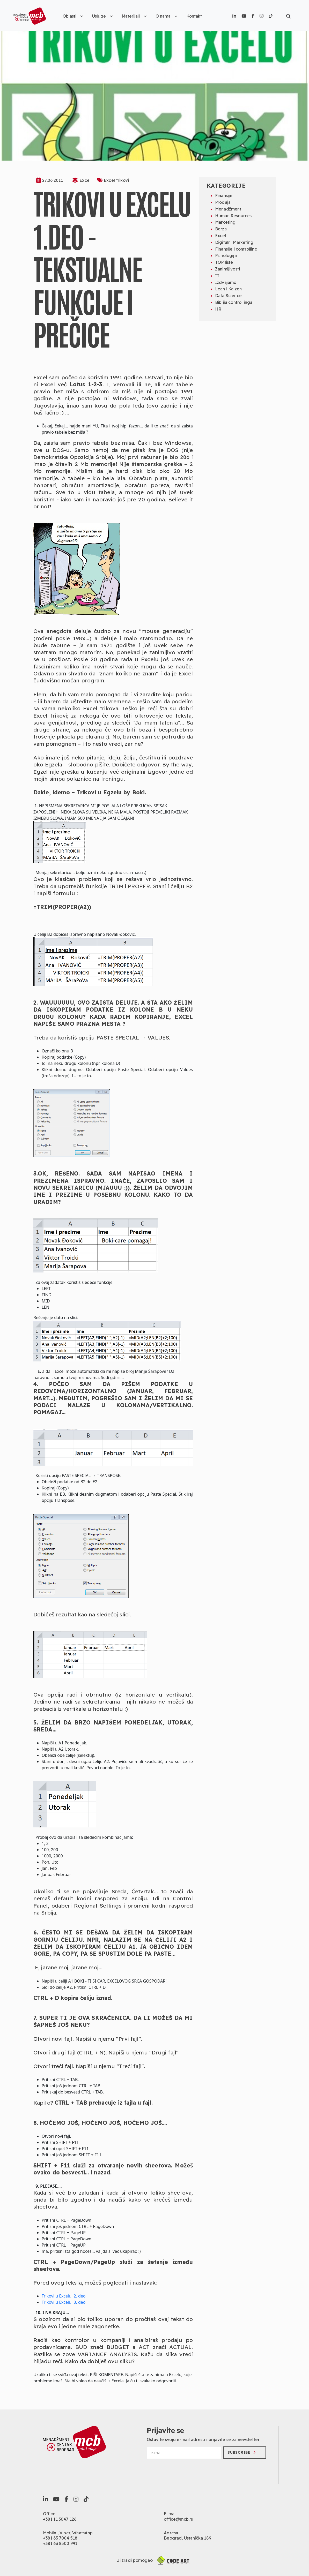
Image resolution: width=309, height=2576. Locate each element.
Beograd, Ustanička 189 (187, 2538)
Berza (221, 228)
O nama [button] (166, 16)
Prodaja (223, 202)
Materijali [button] (134, 16)
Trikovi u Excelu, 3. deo (64, 2302)
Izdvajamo (225, 282)
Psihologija (226, 255)
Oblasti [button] (73, 16)
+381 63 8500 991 (60, 2543)
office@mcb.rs (178, 2519)
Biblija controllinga (233, 302)
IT (217, 275)
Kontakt (194, 16)
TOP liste (224, 262)
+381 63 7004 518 (60, 2538)
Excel (85, 180)
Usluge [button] (102, 16)
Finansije (223, 195)
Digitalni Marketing (234, 242)
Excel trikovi (116, 180)
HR (218, 309)
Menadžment (228, 209)
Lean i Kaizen (228, 288)
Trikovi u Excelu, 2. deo (64, 2296)
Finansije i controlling (236, 249)
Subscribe (241, 2452)
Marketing (225, 222)
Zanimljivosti (227, 269)
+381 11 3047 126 (60, 2519)
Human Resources (233, 215)
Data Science (228, 295)
